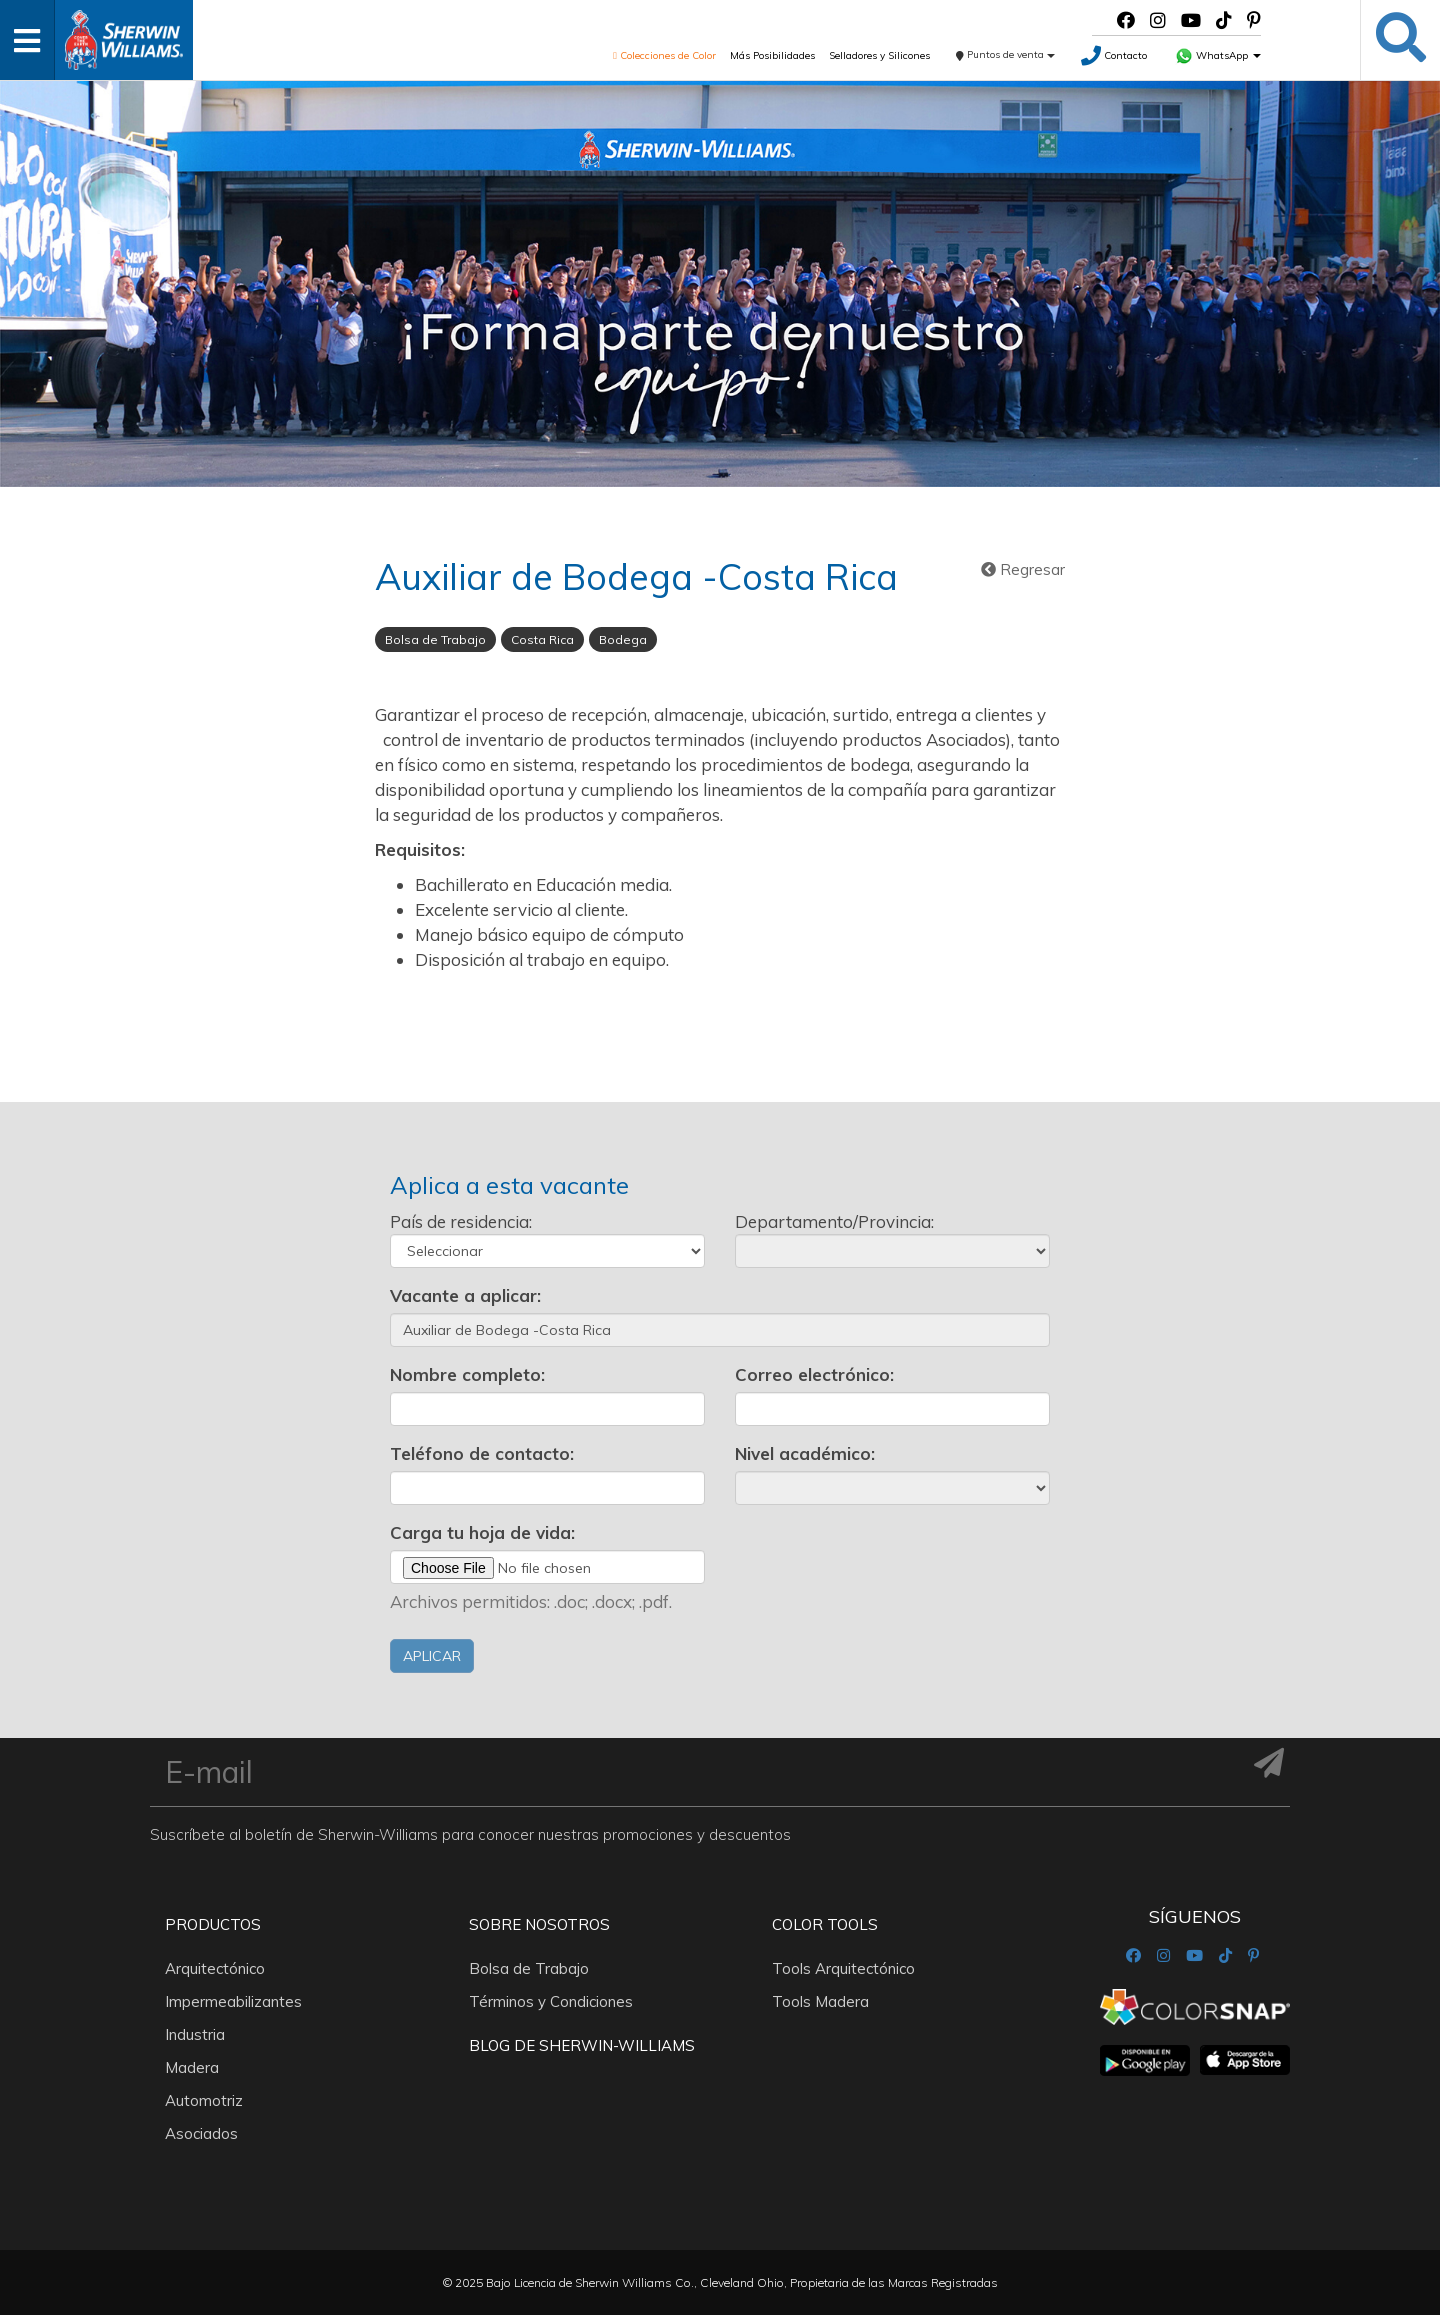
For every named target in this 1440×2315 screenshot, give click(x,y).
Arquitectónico (215, 1968)
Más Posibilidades (772, 55)
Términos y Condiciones (551, 2001)
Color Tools (825, 1924)
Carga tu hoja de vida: (482, 1532)
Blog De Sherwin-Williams (582, 2045)
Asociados (201, 2133)
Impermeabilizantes (233, 2001)
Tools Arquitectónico (843, 1968)
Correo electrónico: (814, 1374)
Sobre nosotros (539, 1924)
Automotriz (204, 2100)
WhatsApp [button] (1218, 55)
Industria (195, 2034)
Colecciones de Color (664, 55)
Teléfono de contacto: (482, 1453)
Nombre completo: (467, 1374)
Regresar (1023, 569)
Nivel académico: (805, 1453)
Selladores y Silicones (879, 55)
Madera (192, 2067)
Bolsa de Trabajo (529, 1968)
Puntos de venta (1005, 54)
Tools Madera (820, 2001)
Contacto (1114, 55)
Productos (213, 1924)
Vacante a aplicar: (465, 1295)
